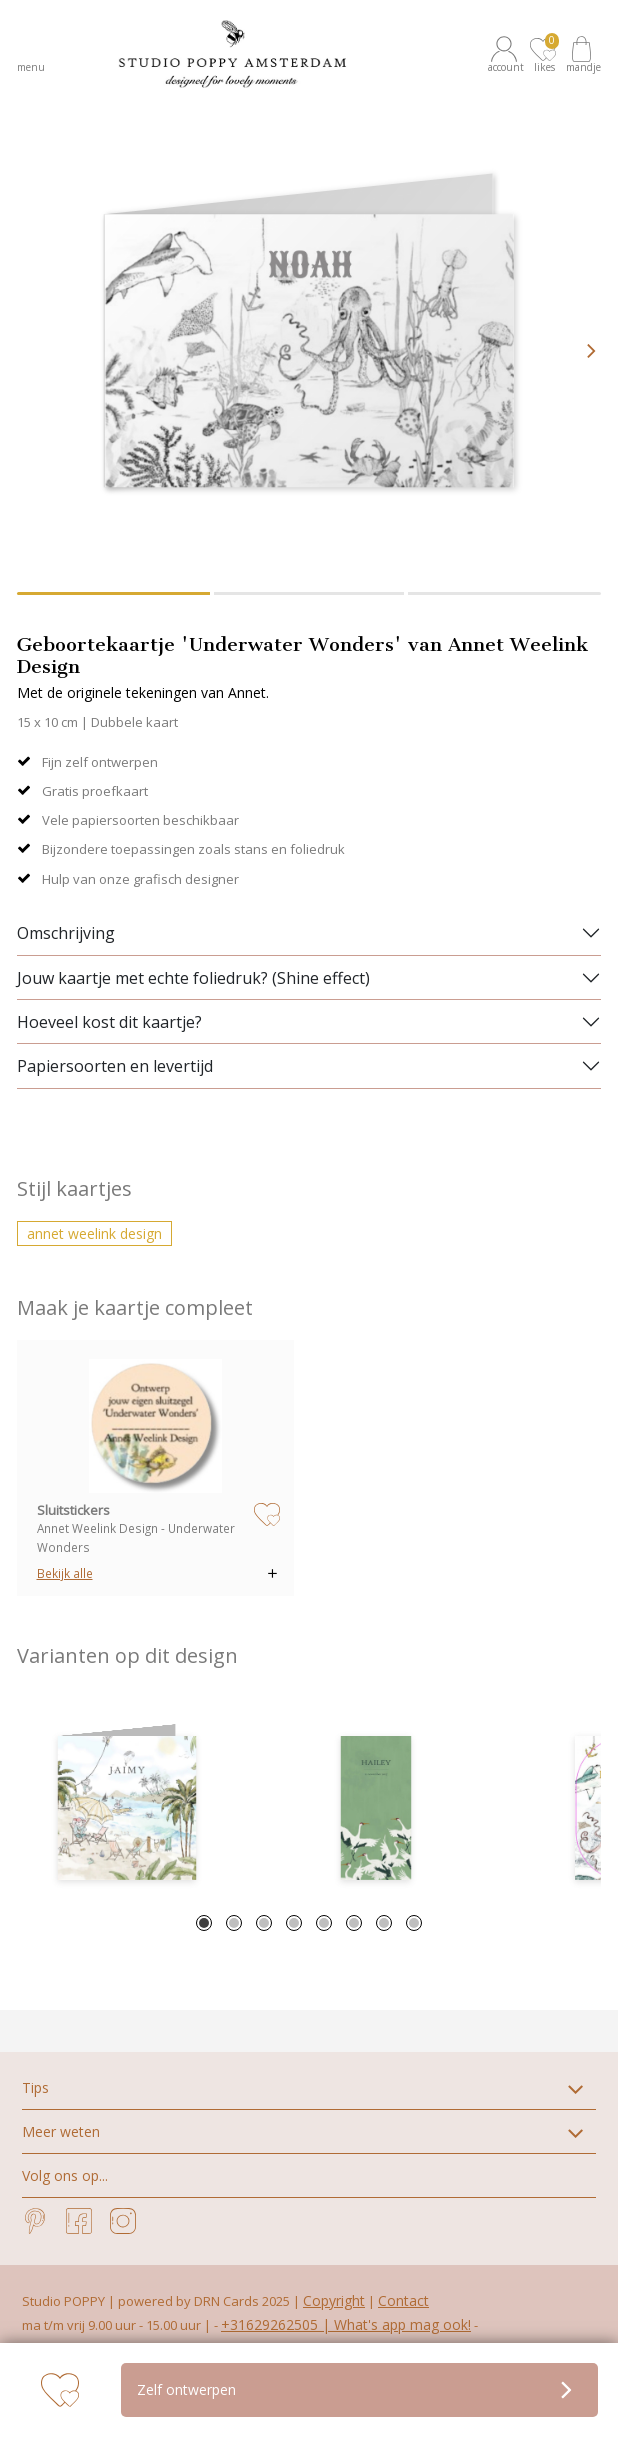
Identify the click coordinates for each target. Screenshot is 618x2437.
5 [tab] (324, 1923)
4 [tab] (294, 1923)
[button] (507, 54)
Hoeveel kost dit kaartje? (109, 1022)
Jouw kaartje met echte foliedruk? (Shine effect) (193, 978)
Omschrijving (66, 933)
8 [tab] (414, 1923)
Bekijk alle (65, 1573)
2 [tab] (234, 1923)
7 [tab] (384, 1923)
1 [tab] (204, 1923)
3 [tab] (264, 1923)
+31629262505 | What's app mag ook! (346, 2324)
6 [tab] (354, 1923)
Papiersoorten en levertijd (115, 1066)
